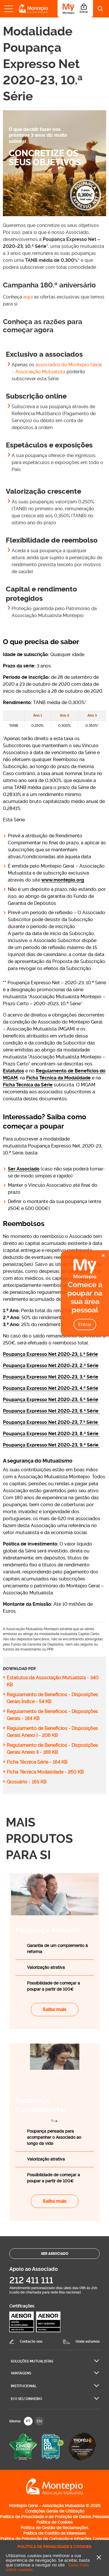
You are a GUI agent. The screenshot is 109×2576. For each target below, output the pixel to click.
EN (39, 2421)
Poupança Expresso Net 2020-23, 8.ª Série (51, 1433)
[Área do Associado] (75, 8)
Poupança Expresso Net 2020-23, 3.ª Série (50, 1377)
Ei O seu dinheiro (26, 2399)
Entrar (85, 1324)
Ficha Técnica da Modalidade (58, 1078)
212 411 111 (31, 2280)
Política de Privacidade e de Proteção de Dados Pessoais (54, 2516)
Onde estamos (88, 2341)
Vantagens (21, 2373)
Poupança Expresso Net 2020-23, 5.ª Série (50, 1399)
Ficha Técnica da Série (28, 1085)
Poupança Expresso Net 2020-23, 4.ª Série (50, 1388)
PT (28, 2421)
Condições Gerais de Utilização (54, 2511)
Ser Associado (24, 1169)
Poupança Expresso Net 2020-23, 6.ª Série (51, 1411)
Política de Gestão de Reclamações (54, 2527)
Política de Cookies (54, 2522)
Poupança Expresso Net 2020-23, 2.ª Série (51, 1365)
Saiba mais (55, 2009)
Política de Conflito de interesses (54, 2533)
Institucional (24, 2386)
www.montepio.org (62, 880)
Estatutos (13, 1071)
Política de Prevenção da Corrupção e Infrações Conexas (54, 2538)
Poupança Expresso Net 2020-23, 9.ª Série (51, 1445)
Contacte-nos (31, 2341)
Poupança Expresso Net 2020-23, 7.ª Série (51, 1422)
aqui (28, 297)
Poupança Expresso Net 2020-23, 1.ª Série (50, 1354)
